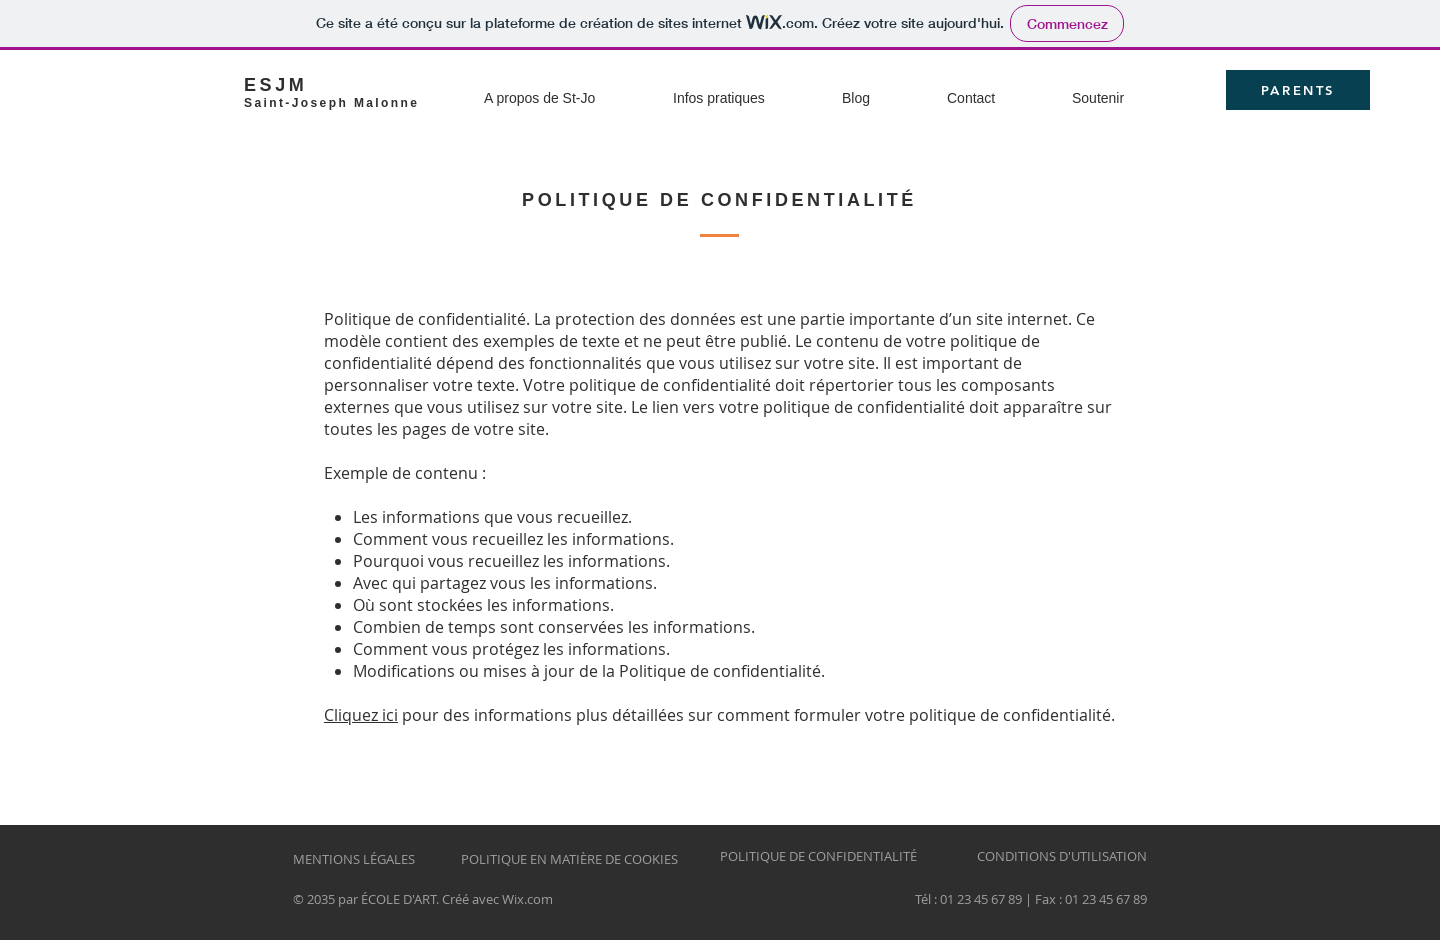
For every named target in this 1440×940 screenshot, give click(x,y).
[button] (570, 89)
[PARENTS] (1298, 90)
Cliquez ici (361, 715)
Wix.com (527, 899)
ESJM (275, 85)
